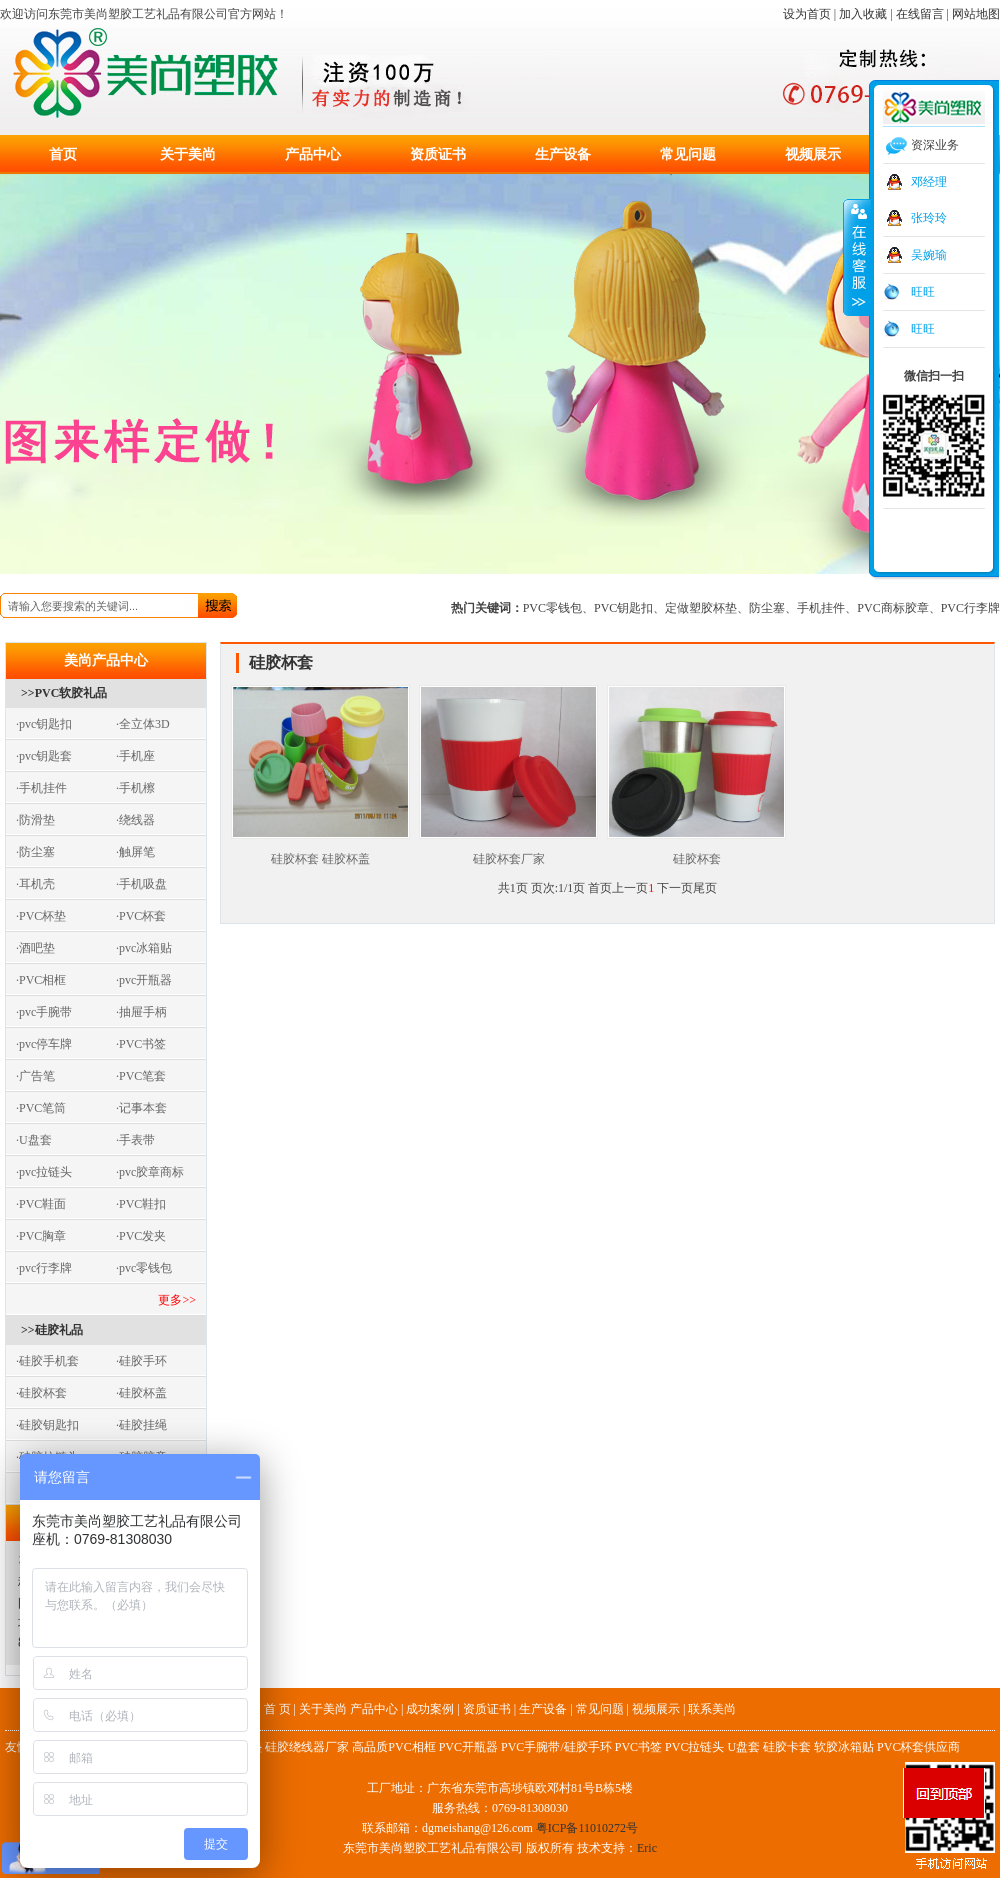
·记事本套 (141, 1108)
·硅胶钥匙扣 (47, 1425)
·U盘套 (34, 1140)
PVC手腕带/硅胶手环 (556, 1747)
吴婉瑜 (929, 255)
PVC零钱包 (552, 608)
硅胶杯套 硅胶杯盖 (320, 852)
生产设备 (563, 154)
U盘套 (743, 1747)
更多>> (177, 1300)
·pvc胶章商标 (150, 1172)
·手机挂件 (41, 788)
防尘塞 (767, 608)
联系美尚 (712, 1709)
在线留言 (920, 14)
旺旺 (923, 292)
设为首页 (807, 14)
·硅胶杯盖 (141, 1393)
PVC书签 (638, 1747)
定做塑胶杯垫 (701, 608)
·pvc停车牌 (44, 1044)
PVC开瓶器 (468, 1747)
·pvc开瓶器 (144, 980)
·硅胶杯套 (41, 1393)
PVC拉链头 (694, 1747)
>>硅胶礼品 (52, 1330)
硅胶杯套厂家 (508, 852)
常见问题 (688, 154)
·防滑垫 (35, 820)
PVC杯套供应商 (918, 1747)
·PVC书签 (141, 1044)
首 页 (277, 1709)
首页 (63, 154)
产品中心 (313, 154)
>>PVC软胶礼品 (64, 693)
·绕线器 (135, 820)
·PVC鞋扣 (141, 1204)
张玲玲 (929, 218)
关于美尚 (188, 154)
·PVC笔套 (141, 1076)
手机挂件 (821, 608)
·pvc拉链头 (44, 1172)
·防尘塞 (35, 852)
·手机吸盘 (141, 884)
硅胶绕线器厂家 (307, 1747)
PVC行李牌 (970, 608)
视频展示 (813, 154)
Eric (647, 1848)
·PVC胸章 (41, 1236)
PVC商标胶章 (892, 608)
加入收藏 (863, 14)
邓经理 (929, 182)
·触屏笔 (135, 852)
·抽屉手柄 (141, 1012)
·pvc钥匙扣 (44, 724)
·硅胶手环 (141, 1361)
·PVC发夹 (141, 1236)
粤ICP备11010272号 (587, 1828)
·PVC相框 (41, 980)
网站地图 (976, 14)
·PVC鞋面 (41, 1204)
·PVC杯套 (141, 916)
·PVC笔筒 (41, 1108)
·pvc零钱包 (144, 1268)
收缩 (857, 257)
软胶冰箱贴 (844, 1747)
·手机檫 (135, 788)
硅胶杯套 (696, 852)
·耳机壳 (35, 884)
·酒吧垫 (35, 948)
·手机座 (135, 756)
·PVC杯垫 (41, 916)
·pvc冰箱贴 (144, 948)
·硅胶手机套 (47, 1361)
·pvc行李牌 (44, 1268)
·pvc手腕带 (44, 1012)
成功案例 (430, 1709)
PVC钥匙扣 (623, 608)
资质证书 (438, 154)
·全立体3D (143, 724)
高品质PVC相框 (393, 1747)
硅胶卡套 (787, 1747)
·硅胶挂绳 (141, 1425)
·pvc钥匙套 (44, 756)
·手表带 (135, 1140)
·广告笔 (35, 1076)
